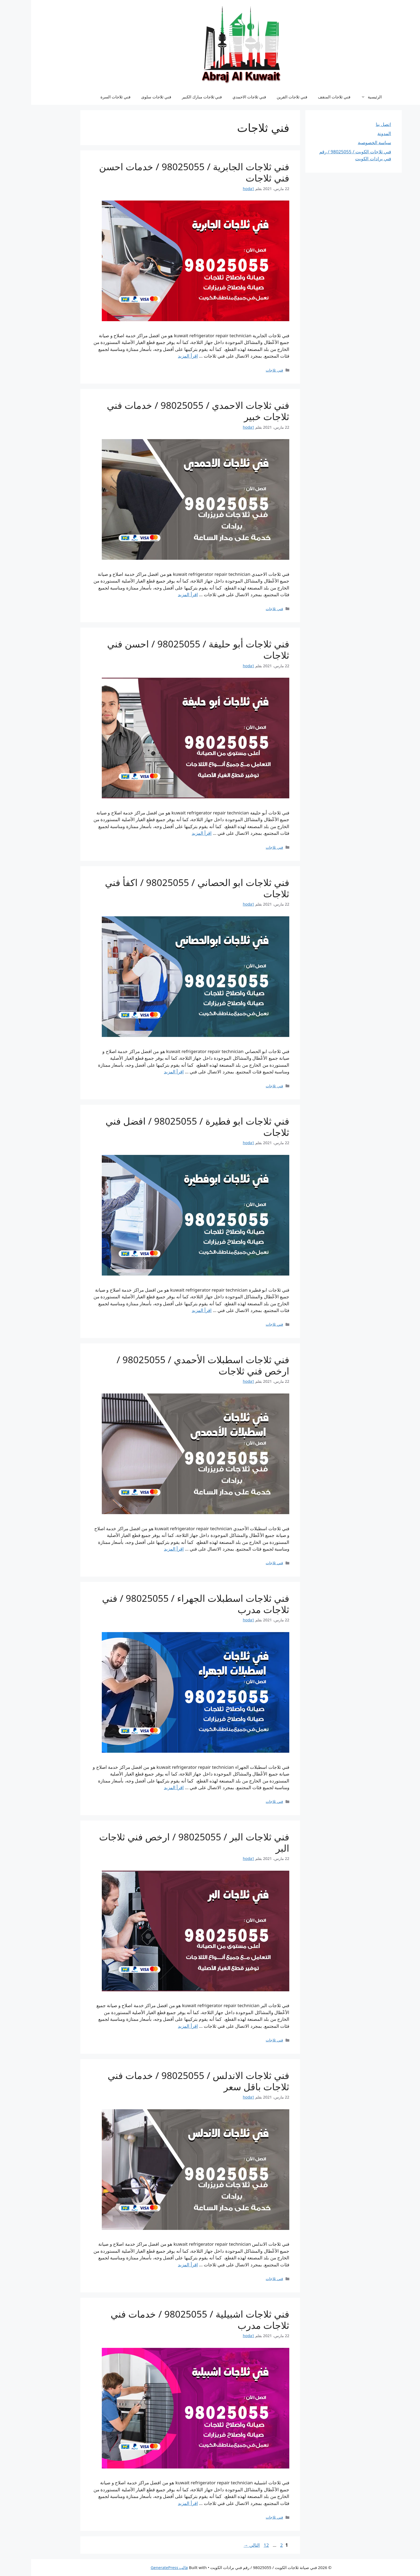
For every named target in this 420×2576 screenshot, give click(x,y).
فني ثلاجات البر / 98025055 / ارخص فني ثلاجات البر (163, 1842)
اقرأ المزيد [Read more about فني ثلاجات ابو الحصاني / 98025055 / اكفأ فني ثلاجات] (143, 1072)
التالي (221, 2545)
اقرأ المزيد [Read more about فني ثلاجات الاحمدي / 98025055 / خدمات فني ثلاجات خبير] (157, 594)
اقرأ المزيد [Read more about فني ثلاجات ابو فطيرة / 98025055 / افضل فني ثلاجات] (171, 1310)
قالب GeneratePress (138, 2567)
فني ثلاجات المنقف (303, 96)
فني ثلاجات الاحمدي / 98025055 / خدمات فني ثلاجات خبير (167, 411)
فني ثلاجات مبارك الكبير (171, 96)
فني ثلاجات (243, 370)
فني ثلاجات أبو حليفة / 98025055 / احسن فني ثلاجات (167, 649)
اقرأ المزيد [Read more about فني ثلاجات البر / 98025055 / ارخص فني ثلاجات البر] (157, 2026)
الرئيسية (338, 97)
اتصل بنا (352, 124)
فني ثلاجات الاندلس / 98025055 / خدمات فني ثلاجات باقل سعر (167, 2081)
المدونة (353, 133)
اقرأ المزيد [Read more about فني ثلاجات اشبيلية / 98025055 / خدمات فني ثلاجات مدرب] (157, 2503)
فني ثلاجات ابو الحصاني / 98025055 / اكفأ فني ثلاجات (166, 888)
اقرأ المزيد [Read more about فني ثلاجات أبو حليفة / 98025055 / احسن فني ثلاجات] (171, 833)
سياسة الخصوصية (343, 142)
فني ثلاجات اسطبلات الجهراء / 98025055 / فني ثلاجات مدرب (164, 1604)
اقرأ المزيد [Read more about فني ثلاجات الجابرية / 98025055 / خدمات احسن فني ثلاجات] (157, 356)
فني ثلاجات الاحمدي (218, 96)
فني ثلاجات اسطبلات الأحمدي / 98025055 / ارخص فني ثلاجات (171, 1365)
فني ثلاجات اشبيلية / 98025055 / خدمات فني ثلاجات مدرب (169, 2320)
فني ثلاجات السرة (84, 96)
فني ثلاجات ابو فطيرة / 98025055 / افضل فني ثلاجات (166, 1127)
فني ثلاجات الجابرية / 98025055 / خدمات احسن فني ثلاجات (163, 172)
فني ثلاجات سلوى (125, 96)
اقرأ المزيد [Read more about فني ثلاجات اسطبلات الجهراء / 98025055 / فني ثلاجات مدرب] (143, 1787)
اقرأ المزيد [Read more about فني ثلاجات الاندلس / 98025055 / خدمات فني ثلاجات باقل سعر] (157, 2265)
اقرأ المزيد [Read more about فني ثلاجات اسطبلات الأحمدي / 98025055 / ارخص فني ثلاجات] (143, 1549)
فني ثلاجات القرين (261, 96)
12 (234, 2545)
